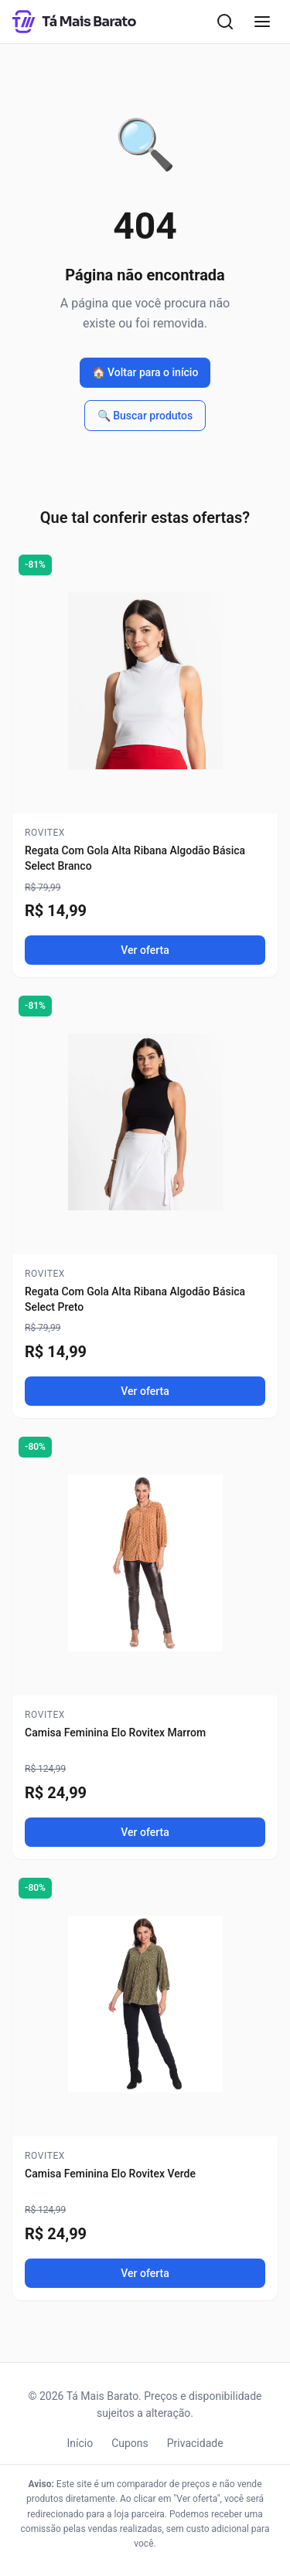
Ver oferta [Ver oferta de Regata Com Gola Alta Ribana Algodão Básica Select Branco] (145, 950)
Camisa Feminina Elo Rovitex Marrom (115, 1732)
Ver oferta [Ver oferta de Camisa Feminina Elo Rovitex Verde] (145, 2273)
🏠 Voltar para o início (145, 372)
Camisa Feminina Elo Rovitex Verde (110, 2173)
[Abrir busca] (225, 21)
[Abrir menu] (262, 21)
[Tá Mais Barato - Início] (74, 21)
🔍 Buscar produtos (145, 415)
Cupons (129, 2443)
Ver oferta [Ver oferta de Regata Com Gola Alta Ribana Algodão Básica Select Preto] (145, 1391)
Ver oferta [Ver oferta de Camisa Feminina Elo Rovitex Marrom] (145, 1832)
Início (80, 2443)
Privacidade (195, 2443)
